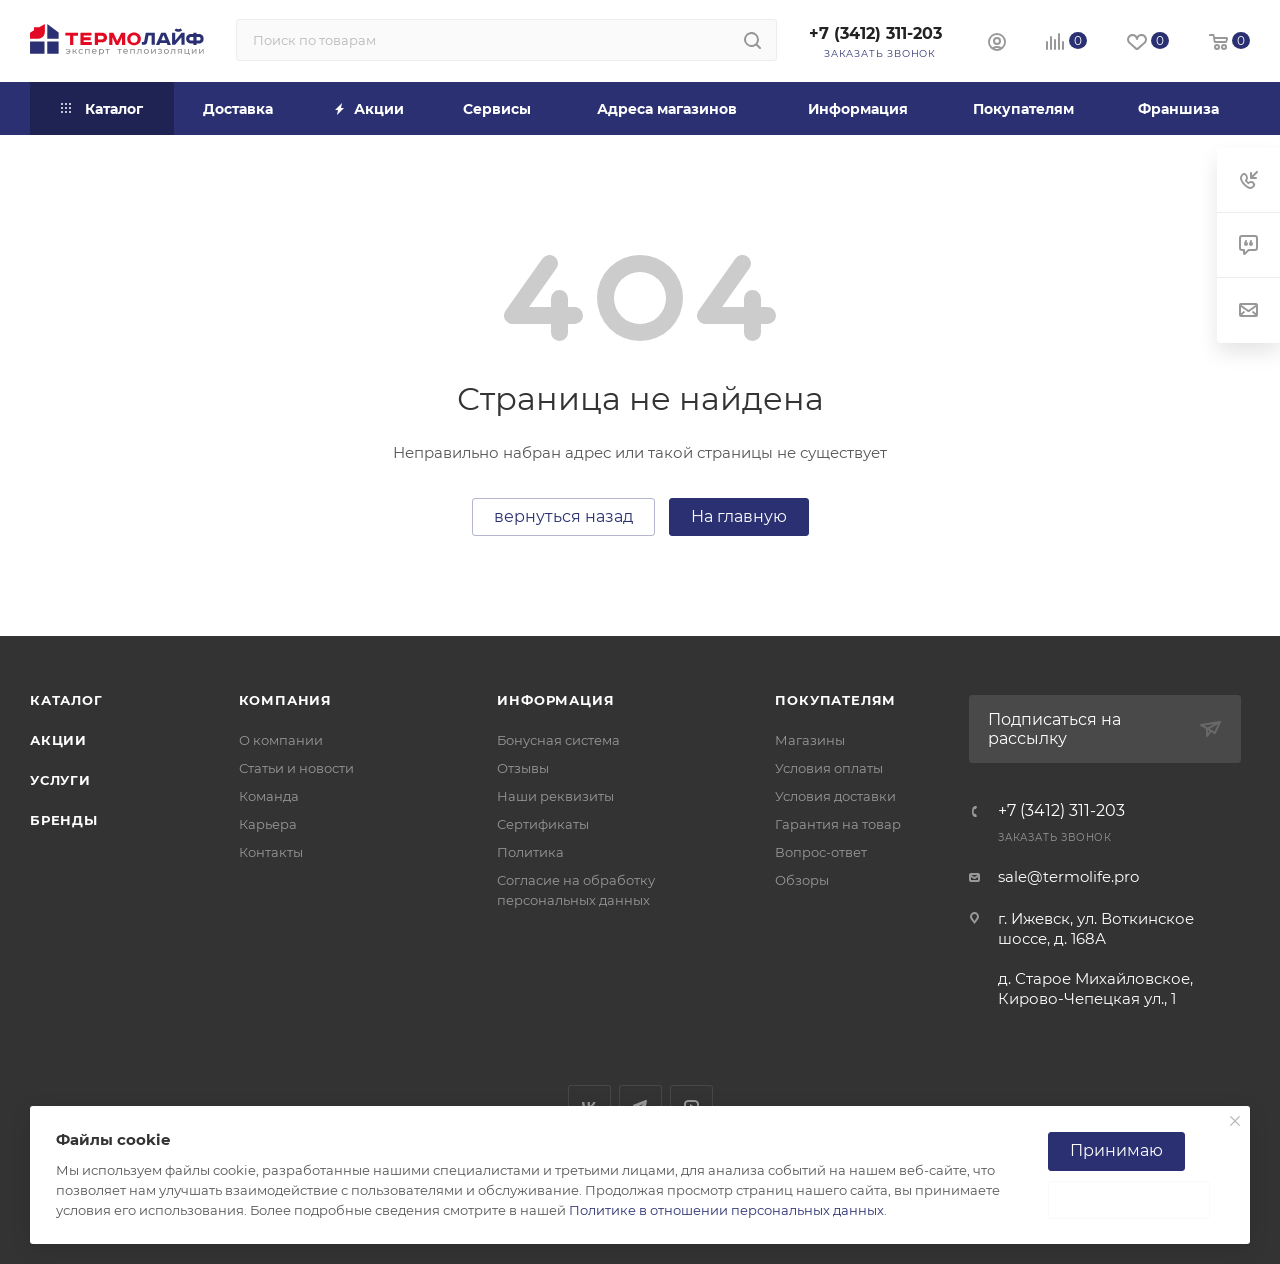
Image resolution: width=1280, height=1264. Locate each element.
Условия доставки (835, 796)
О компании (281, 740)
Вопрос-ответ (821, 852)
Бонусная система (558, 740)
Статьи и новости (296, 768)
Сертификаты (543, 824)
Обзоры (802, 880)
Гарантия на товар (838, 824)
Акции (58, 740)
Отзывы (523, 768)
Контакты (271, 852)
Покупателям (835, 700)
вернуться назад (563, 516)
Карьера (268, 824)
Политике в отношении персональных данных (726, 1210)
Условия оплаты (829, 768)
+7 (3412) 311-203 (875, 33)
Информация (555, 700)
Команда (269, 796)
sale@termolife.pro (1068, 876)
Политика (530, 852)
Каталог (66, 700)
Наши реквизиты (555, 796)
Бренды (64, 820)
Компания (285, 700)
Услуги (60, 780)
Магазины (810, 740)
